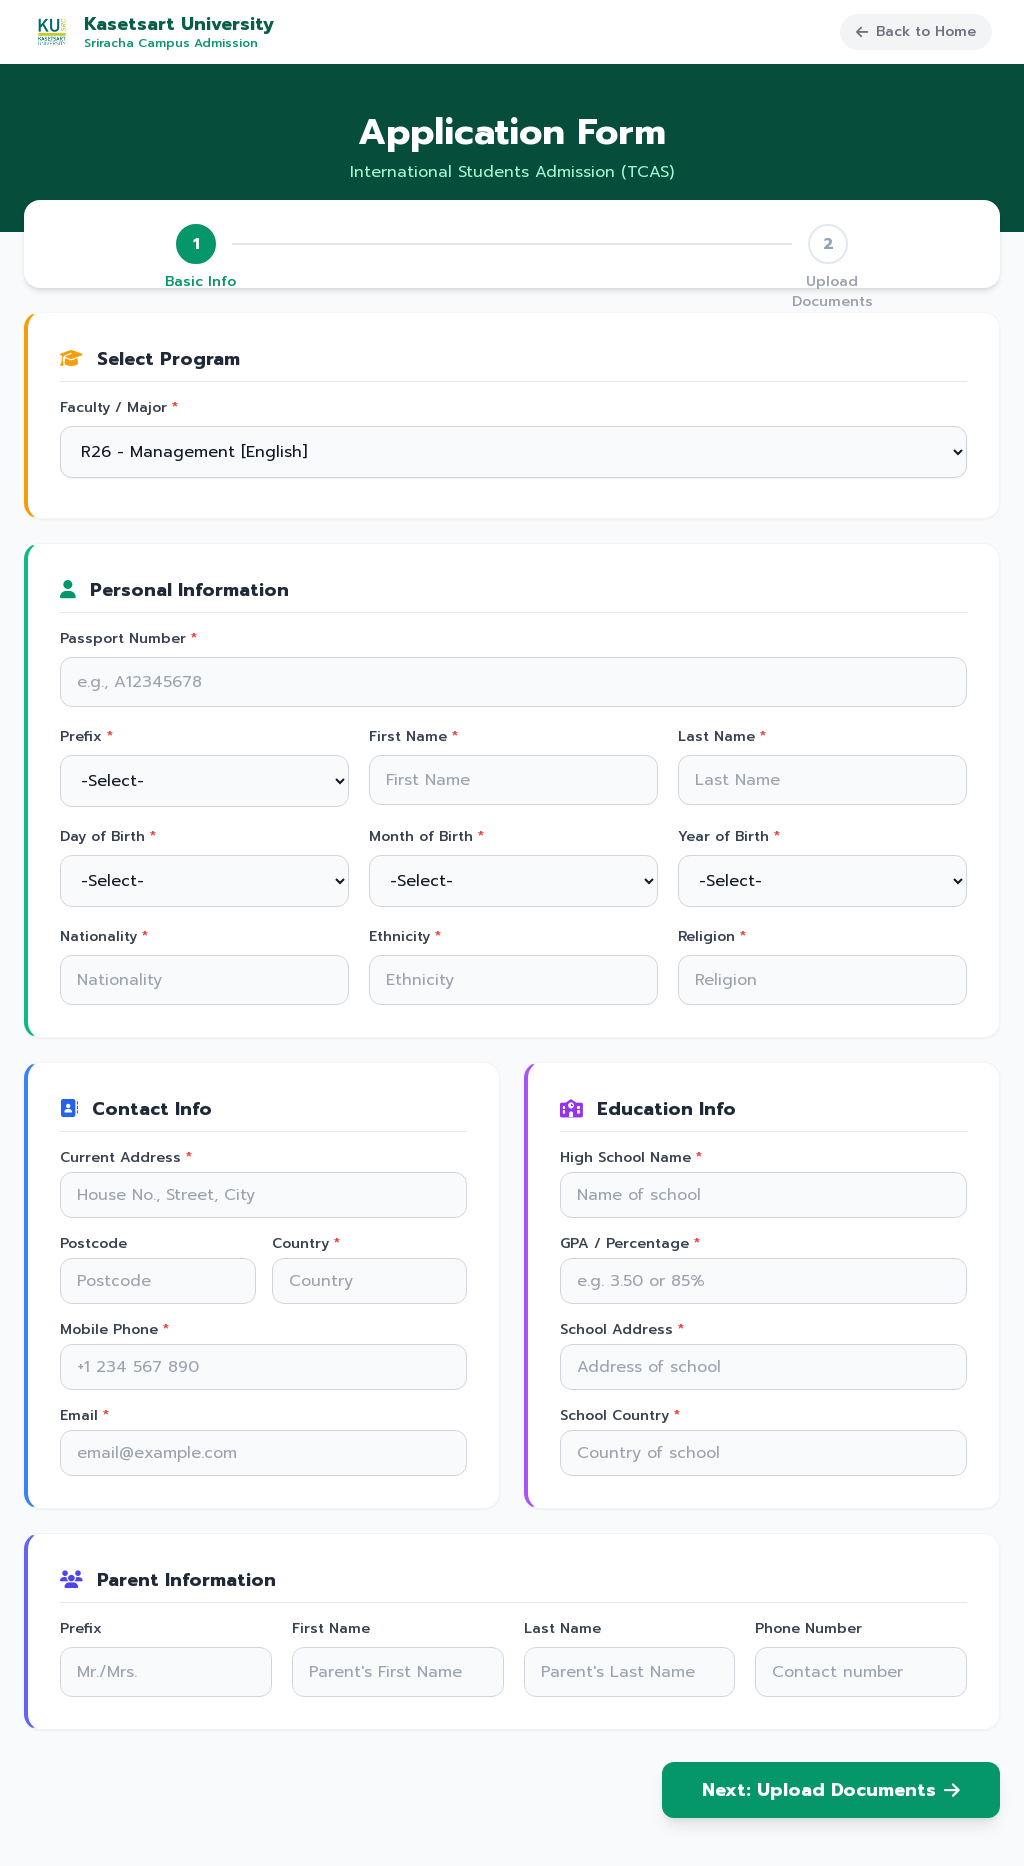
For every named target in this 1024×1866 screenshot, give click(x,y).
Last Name (722, 737)
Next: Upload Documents (831, 1790)
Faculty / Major (119, 408)
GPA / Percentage (630, 1244)
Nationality (104, 937)
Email (84, 1416)
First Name (413, 737)
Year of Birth (729, 837)
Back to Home (916, 31)
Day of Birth (108, 837)
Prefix (86, 737)
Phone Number (808, 1629)
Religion (712, 937)
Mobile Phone (114, 1330)
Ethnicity (405, 937)
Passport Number (128, 639)
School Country (620, 1416)
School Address (622, 1330)
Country (306, 1244)
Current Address (126, 1158)
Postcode (93, 1244)
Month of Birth (426, 837)
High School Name (631, 1158)
